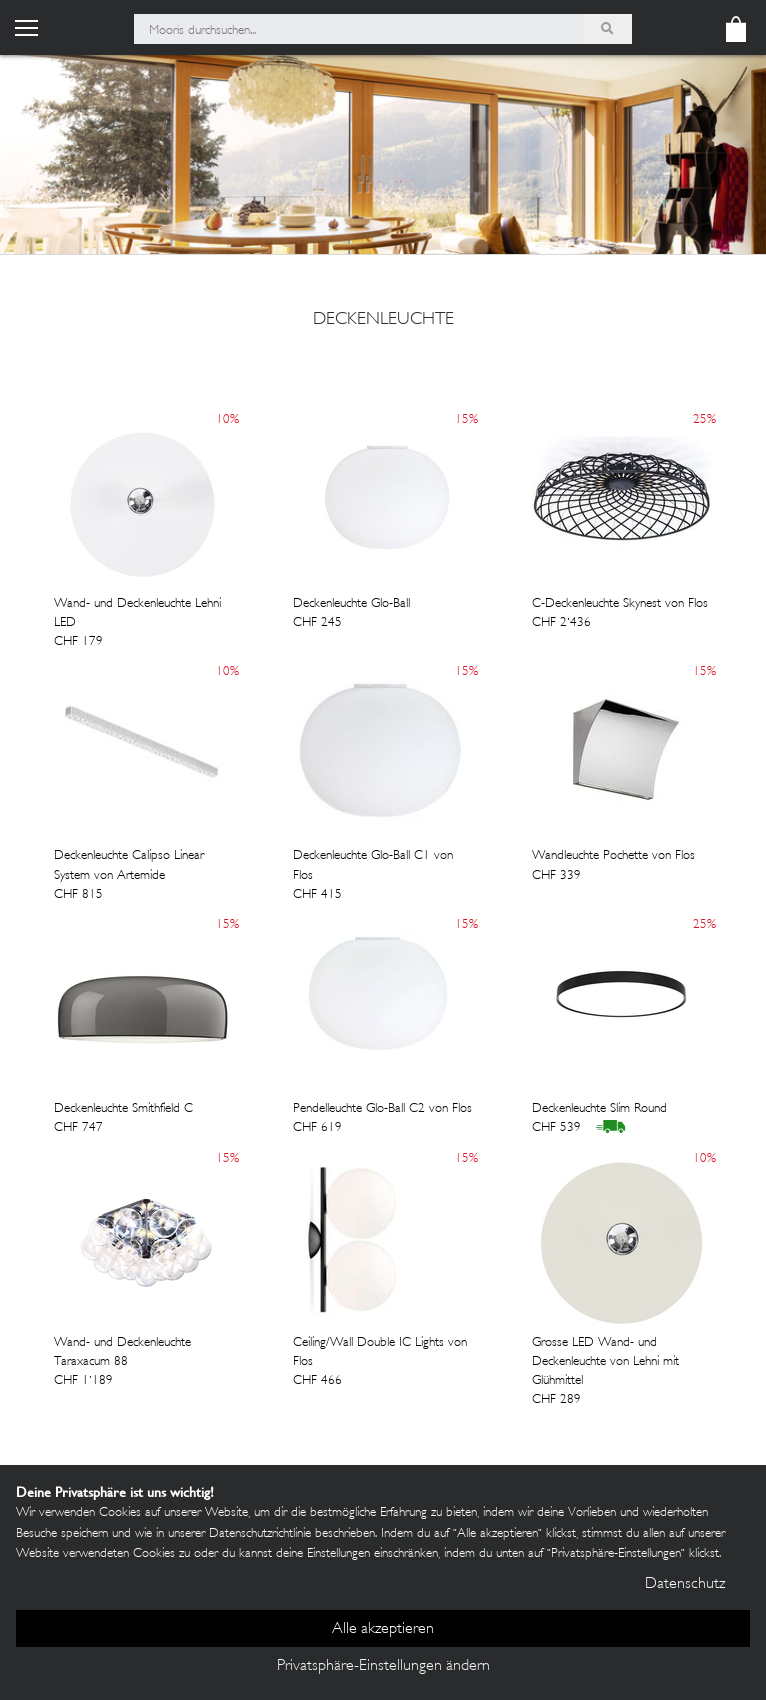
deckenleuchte (383, 320)
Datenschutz (685, 1584)
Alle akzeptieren (383, 1629)
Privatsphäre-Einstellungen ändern (383, 1666)
